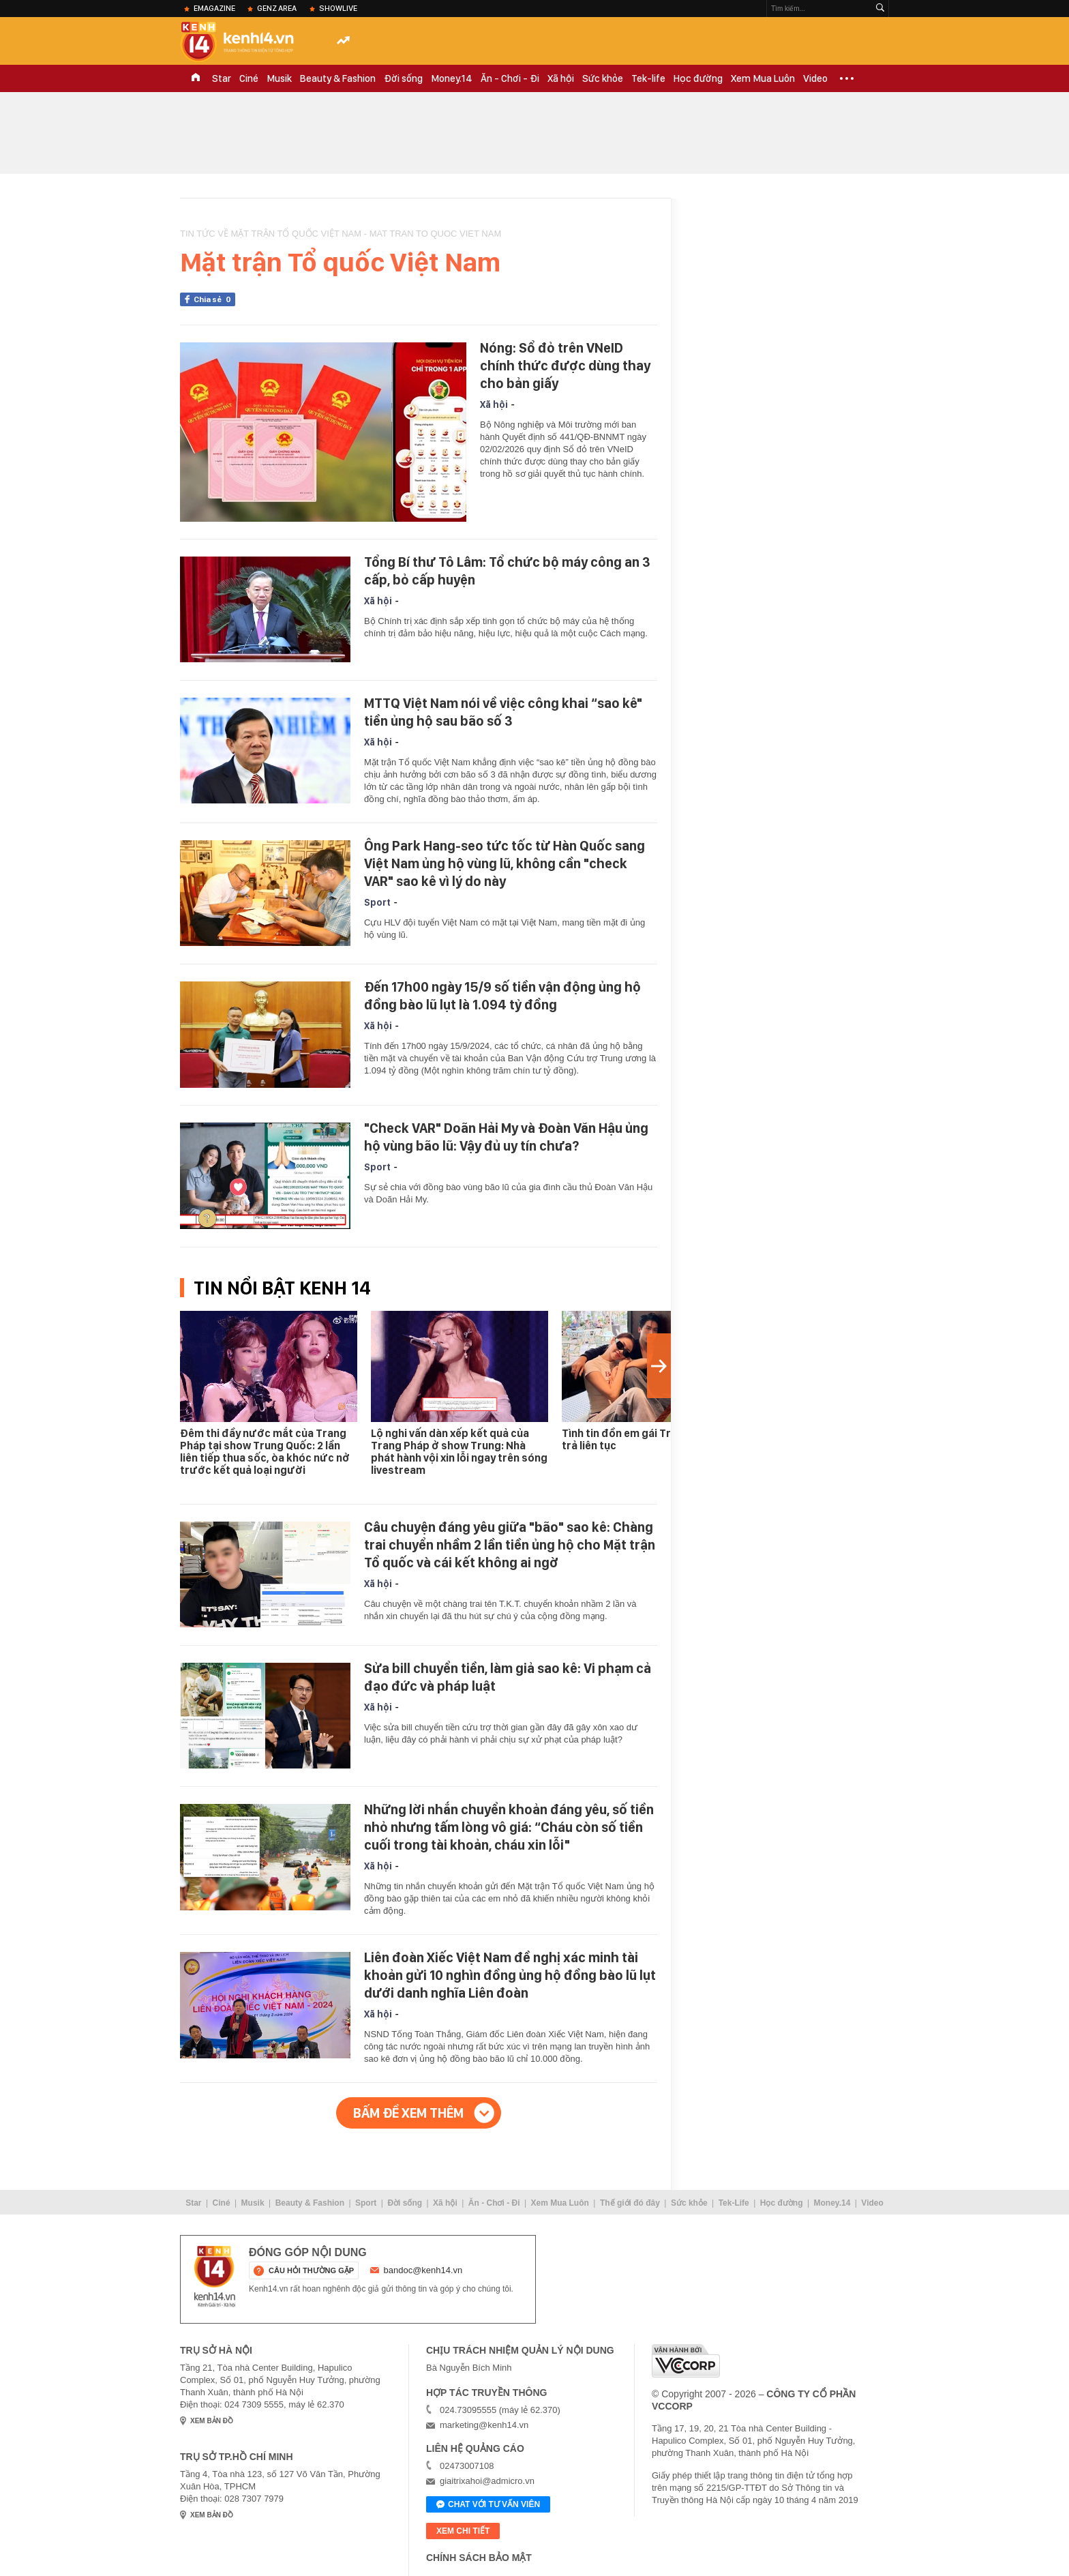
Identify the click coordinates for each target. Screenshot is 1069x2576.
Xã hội (560, 78)
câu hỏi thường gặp (311, 2270)
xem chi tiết (463, 2531)
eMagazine (214, 8)
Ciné (248, 78)
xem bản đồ (211, 2421)
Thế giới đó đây (630, 2203)
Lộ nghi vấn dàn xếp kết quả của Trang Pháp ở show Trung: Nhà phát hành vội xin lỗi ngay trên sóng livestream (459, 1452)
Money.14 (451, 78)
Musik (279, 78)
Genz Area (277, 8)
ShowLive (338, 8)
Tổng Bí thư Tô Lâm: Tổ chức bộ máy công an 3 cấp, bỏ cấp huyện (507, 571)
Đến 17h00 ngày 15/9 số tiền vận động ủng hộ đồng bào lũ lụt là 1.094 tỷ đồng (502, 996)
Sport (377, 902)
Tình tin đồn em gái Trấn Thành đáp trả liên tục (650, 1439)
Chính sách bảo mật (479, 2557)
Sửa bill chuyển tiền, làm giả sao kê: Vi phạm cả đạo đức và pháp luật (507, 1677)
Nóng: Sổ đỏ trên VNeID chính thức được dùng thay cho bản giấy (565, 365)
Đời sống (403, 78)
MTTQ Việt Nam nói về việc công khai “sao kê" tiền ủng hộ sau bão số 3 (503, 712)
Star (221, 78)
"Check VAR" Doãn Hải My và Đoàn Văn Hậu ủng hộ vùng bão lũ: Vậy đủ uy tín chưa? (506, 1137)
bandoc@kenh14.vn (423, 2270)
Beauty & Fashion (338, 78)
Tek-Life (734, 2203)
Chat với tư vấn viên (488, 2505)
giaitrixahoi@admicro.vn (487, 2481)
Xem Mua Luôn (763, 78)
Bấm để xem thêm (408, 2113)
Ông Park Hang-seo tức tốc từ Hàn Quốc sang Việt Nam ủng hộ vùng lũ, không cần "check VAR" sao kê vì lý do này (504, 863)
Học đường (698, 78)
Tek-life (648, 78)
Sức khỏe (602, 78)
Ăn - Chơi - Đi (510, 78)
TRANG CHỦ (196, 78)
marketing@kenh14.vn (484, 2425)
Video (815, 78)
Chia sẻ (214, 299)
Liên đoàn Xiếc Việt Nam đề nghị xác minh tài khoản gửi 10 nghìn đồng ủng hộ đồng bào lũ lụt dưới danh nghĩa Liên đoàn (510, 1975)
